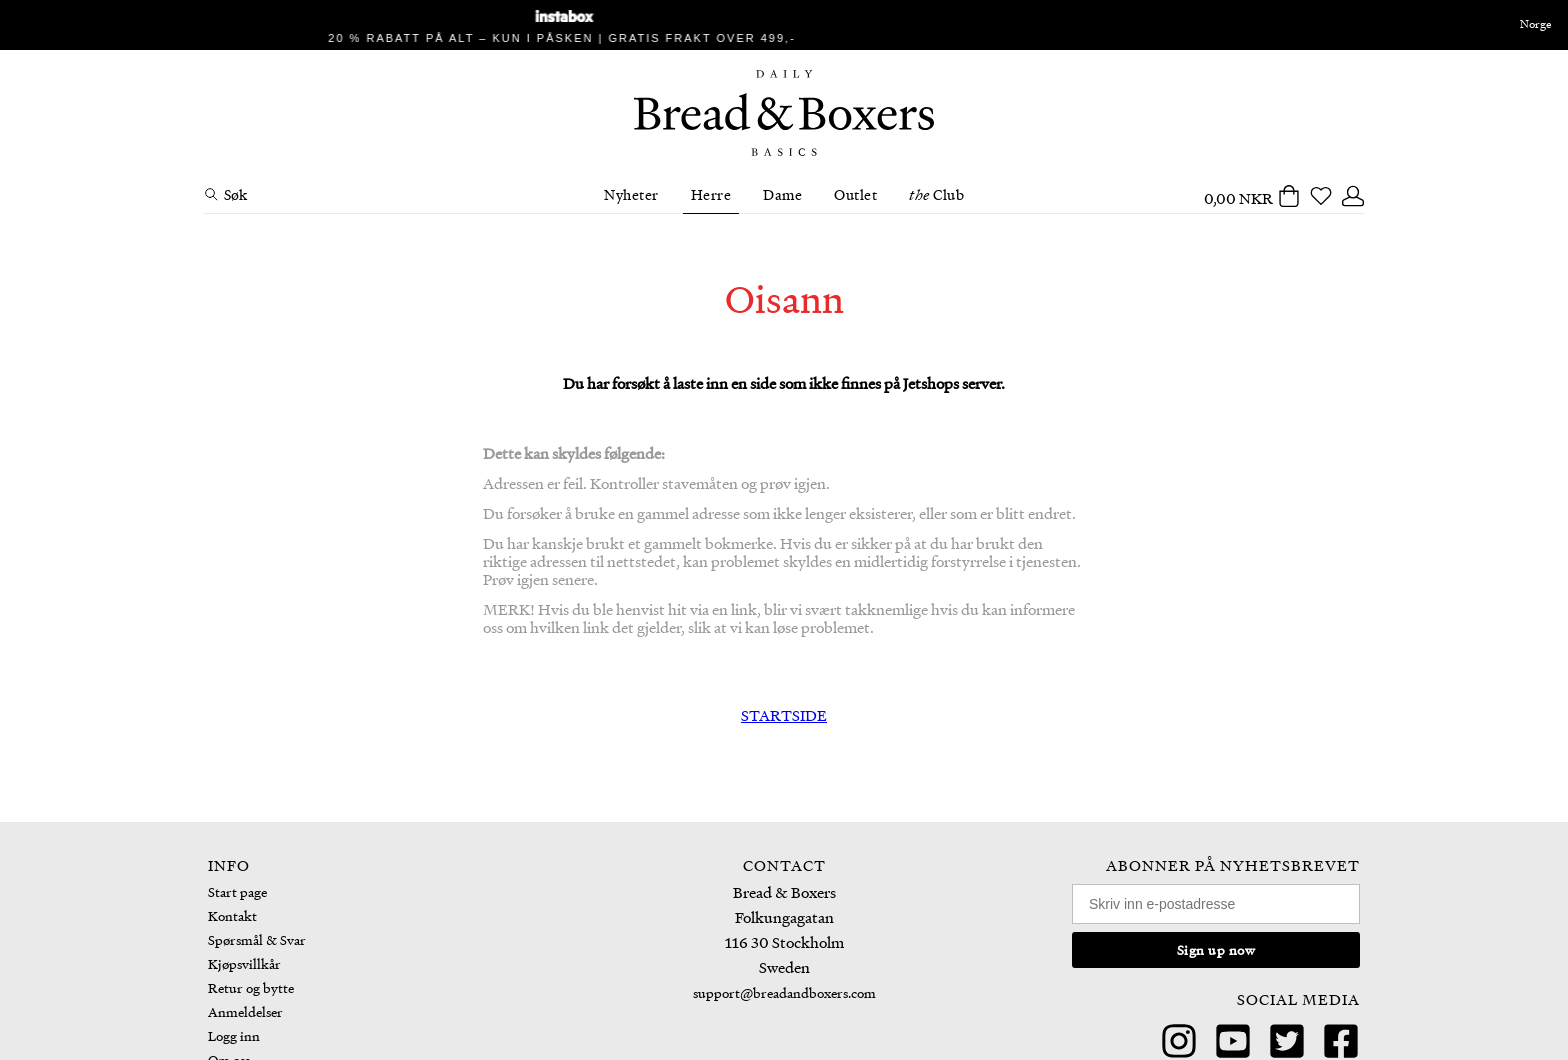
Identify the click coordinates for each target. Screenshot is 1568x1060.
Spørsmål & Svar (257, 939)
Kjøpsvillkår (244, 963)
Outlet (855, 194)
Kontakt (232, 915)
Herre (711, 194)
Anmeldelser (245, 1011)
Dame (782, 194)
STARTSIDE (784, 715)
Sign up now (1216, 949)
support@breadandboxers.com (784, 992)
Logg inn (234, 1035)
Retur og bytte (251, 987)
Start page (237, 891)
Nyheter (631, 194)
